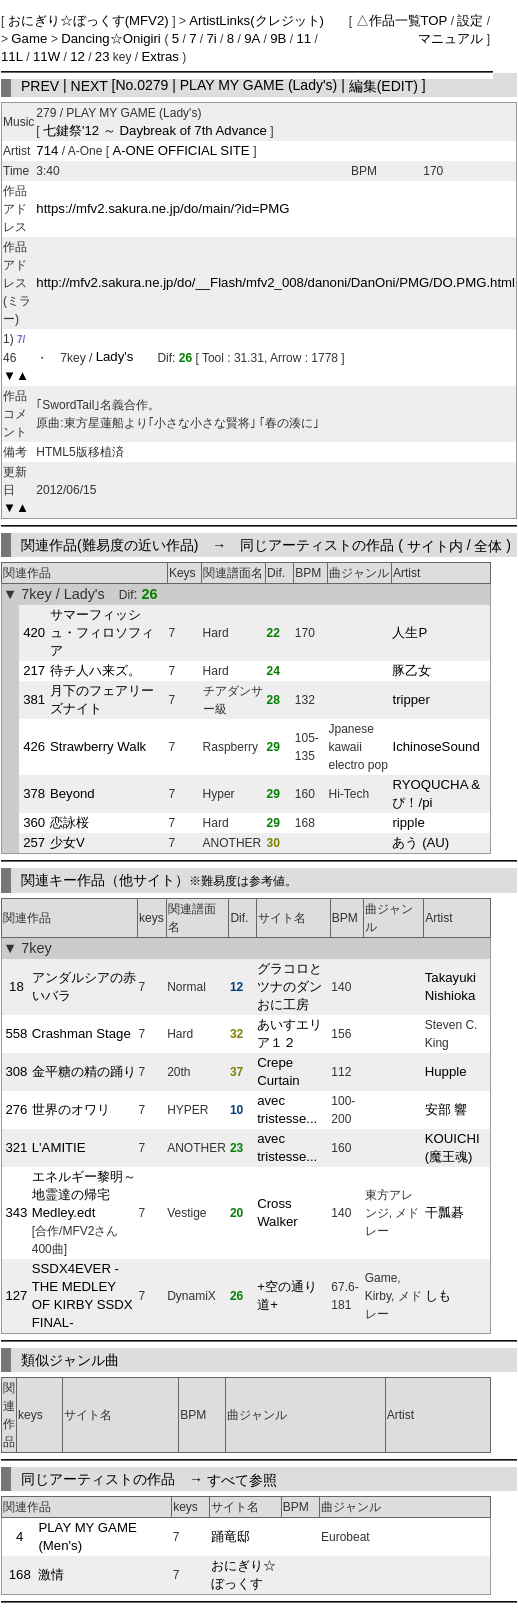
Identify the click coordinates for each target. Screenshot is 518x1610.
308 (16, 1071)
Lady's (115, 357)
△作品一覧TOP (402, 20)
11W (46, 56)
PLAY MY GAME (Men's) (87, 1536)
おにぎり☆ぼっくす (243, 1574)
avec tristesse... (287, 1109)
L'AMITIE (59, 1147)
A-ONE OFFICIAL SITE (182, 150)
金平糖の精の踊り (84, 1071)
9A (252, 38)
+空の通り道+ (287, 1295)
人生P (409, 632)
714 (47, 150)
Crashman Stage (81, 1033)
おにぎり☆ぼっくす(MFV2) (90, 20)
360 (34, 822)
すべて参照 (242, 1479)
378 (34, 793)
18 (16, 986)
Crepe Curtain (278, 1071)
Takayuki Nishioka (450, 986)
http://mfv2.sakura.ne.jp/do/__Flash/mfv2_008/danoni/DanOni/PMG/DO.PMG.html (275, 282)
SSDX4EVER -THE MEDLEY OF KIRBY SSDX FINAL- (82, 1295)
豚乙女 (411, 670)
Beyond (72, 793)
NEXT (89, 85)
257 (34, 842)
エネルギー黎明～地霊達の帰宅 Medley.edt (84, 1194)
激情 (51, 1574)
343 (16, 1212)
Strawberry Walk (98, 746)
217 (34, 670)
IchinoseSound (435, 746)
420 (34, 632)
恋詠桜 (69, 822)
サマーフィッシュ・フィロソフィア (102, 632)
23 (102, 56)
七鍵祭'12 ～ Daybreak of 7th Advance (155, 130)
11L (12, 56)
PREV (40, 85)
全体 (488, 545)
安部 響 (446, 1109)
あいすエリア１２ (289, 1033)
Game (31, 38)
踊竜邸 (230, 1536)
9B (278, 38)
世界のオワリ (71, 1109)
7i (211, 38)
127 (16, 1295)
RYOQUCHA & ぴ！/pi (436, 793)
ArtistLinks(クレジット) (256, 20)
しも (438, 1295)
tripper (410, 699)
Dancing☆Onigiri (112, 38)
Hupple (446, 1071)
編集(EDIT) (383, 85)
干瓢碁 (444, 1212)
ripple (408, 822)
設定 (470, 20)
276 (16, 1109)
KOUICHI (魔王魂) (452, 1147)
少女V (67, 842)
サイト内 (435, 545)
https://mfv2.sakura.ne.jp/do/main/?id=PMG (162, 208)
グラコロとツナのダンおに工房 (289, 986)
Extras (160, 56)
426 (34, 746)
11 (303, 38)
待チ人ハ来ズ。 (95, 670)
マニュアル (450, 38)
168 (20, 1574)
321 (16, 1147)
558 (16, 1033)
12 (77, 56)
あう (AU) (420, 842)
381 (34, 699)
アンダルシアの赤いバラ (84, 986)
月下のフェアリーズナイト (102, 699)
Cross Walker (277, 1212)
